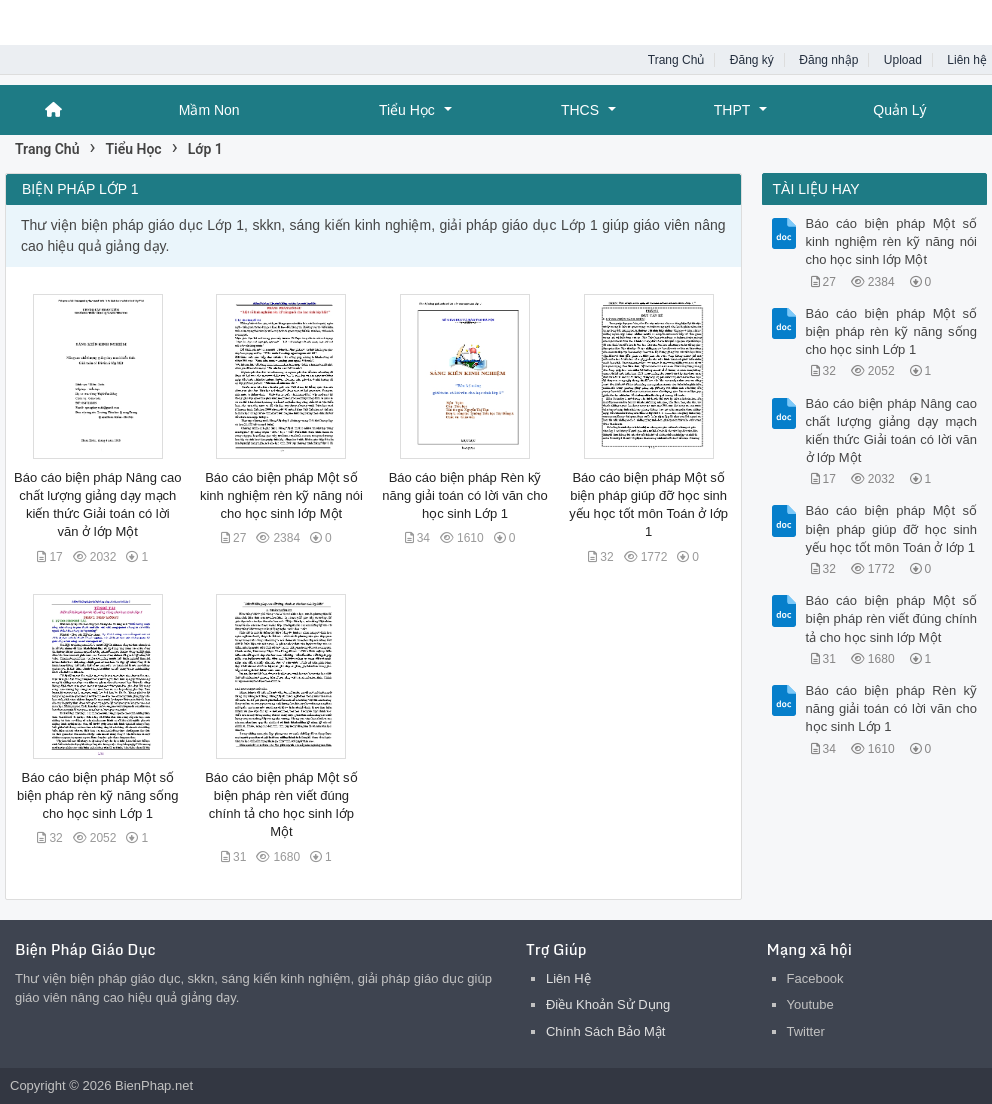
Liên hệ (967, 60)
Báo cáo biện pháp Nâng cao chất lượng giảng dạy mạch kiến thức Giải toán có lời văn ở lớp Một (892, 431)
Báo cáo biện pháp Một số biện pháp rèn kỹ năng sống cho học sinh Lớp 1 (98, 795)
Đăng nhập (828, 60)
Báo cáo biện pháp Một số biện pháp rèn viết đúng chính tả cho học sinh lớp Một (892, 618)
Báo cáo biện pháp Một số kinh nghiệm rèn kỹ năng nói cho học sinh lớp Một (281, 495)
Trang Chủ (676, 60)
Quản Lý (899, 110)
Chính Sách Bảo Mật (606, 1031)
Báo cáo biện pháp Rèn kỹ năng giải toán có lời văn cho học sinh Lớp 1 (464, 495)
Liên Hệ (568, 978)
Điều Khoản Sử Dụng (608, 1004)
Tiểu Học (407, 110)
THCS (580, 110)
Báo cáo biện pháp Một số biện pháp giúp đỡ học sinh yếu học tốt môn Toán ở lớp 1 (892, 528)
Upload (903, 60)
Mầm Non (209, 110)
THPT (732, 110)
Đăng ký (752, 60)
